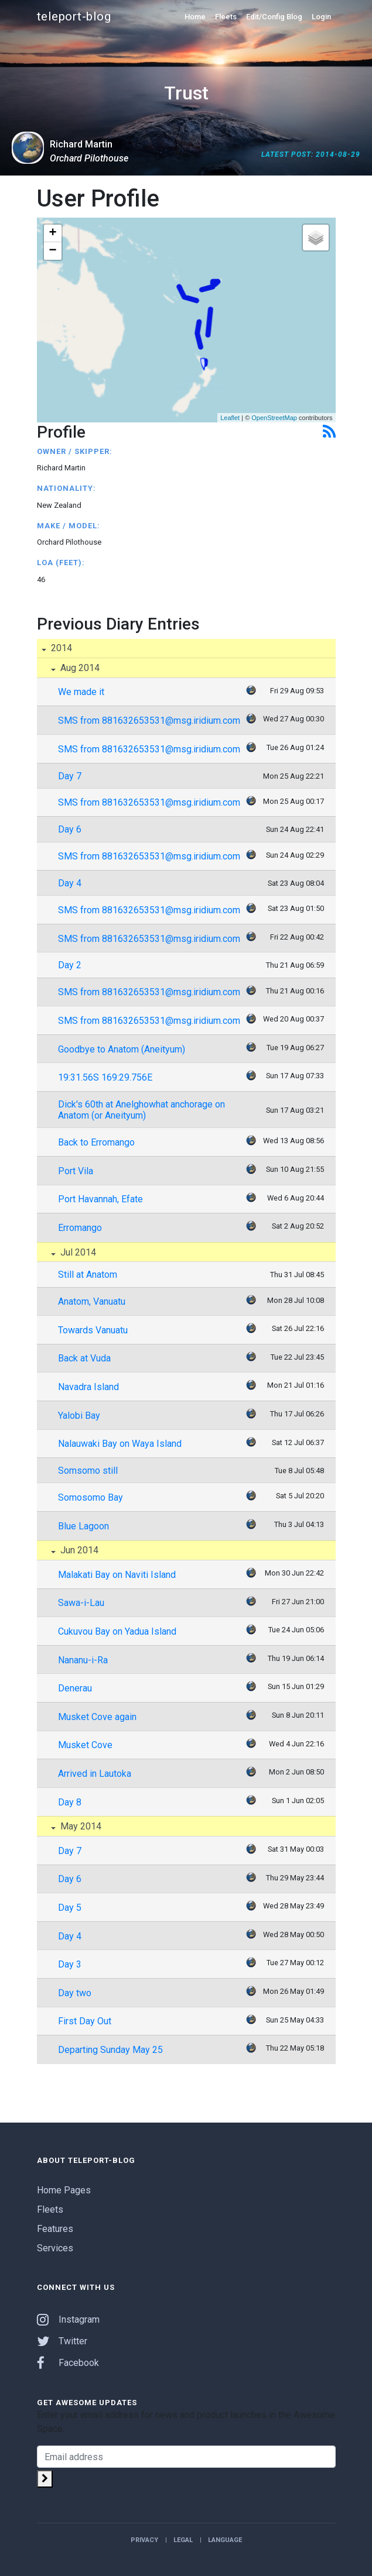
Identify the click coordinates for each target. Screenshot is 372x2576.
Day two (74, 1993)
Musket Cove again (97, 1716)
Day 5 (69, 1907)
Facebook (68, 2362)
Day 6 (69, 829)
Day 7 (69, 776)
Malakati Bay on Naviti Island (117, 1574)
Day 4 (69, 883)
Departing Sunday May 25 (110, 2049)
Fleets (226, 16)
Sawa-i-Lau (81, 1602)
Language (225, 2540)
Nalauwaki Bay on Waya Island (120, 1443)
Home (195, 16)
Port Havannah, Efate (100, 1199)
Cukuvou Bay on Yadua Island (117, 1631)
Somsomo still (88, 1470)
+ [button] (52, 233)
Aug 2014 (79, 667)
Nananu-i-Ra (83, 1660)
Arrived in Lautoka (94, 1773)
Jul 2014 (77, 1252)
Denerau (75, 1688)
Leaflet (230, 417)
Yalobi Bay (79, 1415)
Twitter (62, 2341)
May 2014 (79, 1826)
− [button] (52, 251)
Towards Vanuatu (93, 1330)
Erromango (80, 1227)
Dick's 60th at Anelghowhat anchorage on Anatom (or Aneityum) (141, 1110)
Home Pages (64, 2190)
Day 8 (69, 1802)
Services (55, 2248)
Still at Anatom (87, 1274)
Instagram (68, 2319)
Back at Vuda (84, 1358)
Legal (183, 2540)
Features (55, 2228)
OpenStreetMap (274, 417)
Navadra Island (88, 1386)
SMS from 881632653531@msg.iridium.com (149, 720)
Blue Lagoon (83, 1526)
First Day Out (84, 2021)
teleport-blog (74, 16)
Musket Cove (85, 1744)
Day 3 (69, 1964)
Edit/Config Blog (274, 16)
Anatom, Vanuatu (91, 1301)
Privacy (144, 2540)
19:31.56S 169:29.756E (105, 1077)
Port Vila (75, 1171)
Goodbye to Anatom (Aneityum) (121, 1049)
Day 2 (69, 965)
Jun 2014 (78, 1550)
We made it (81, 691)
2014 (60, 648)
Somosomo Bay (90, 1497)
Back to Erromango (96, 1142)
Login (321, 16)
